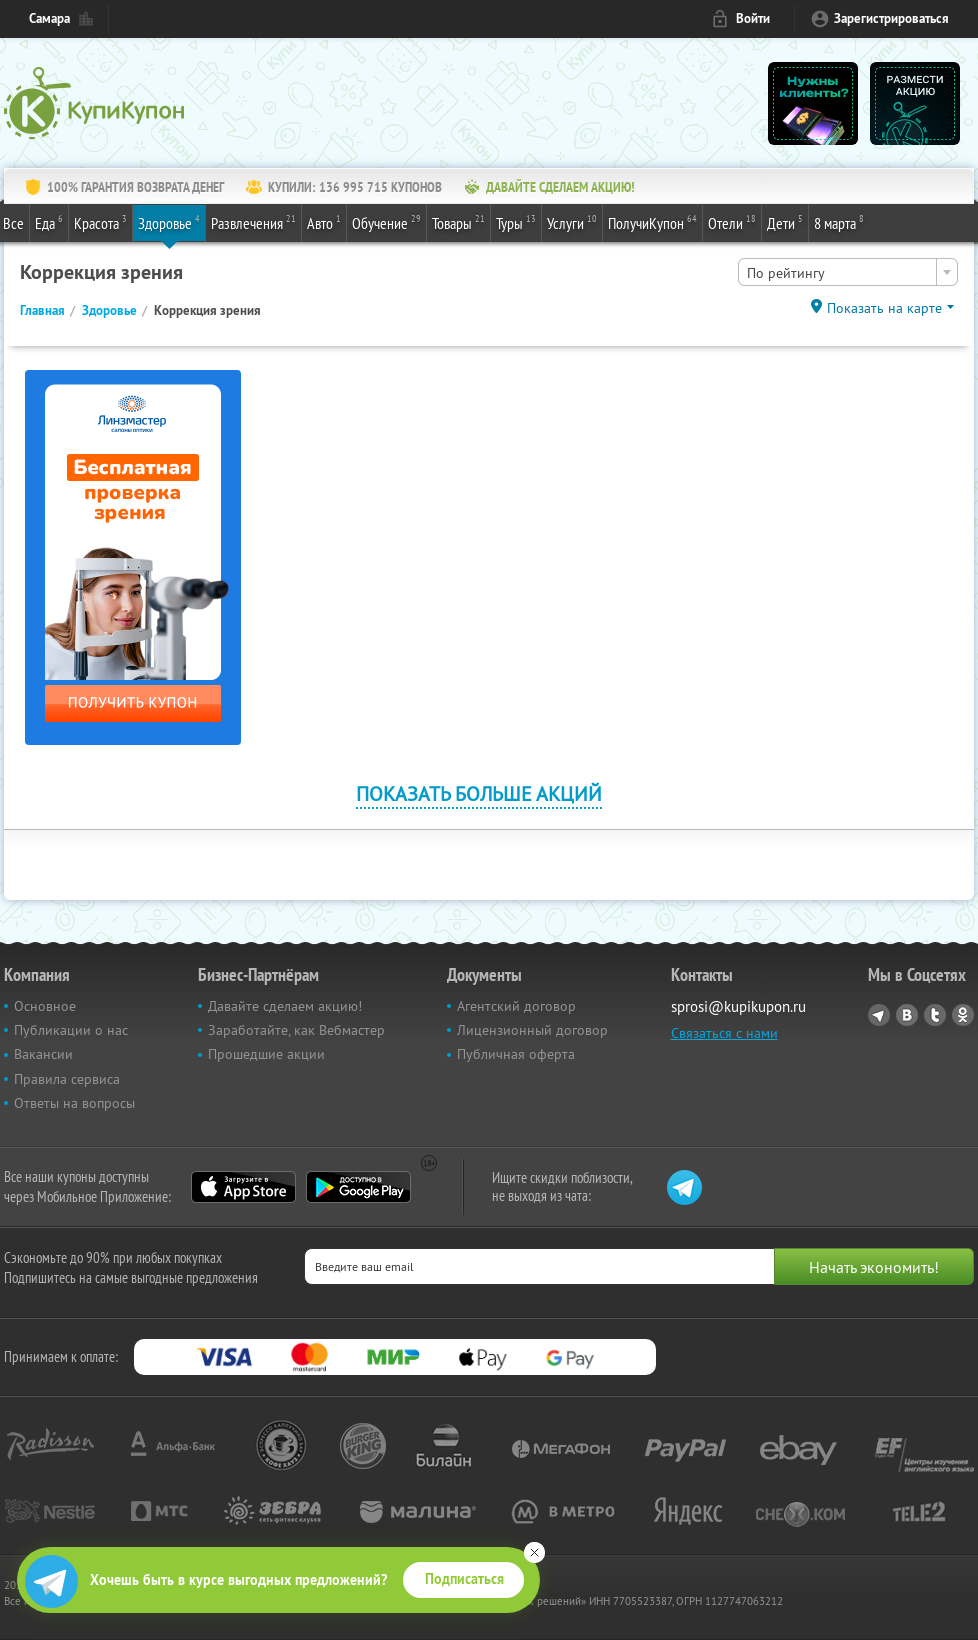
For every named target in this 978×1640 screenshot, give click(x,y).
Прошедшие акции (266, 1054)
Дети (785, 222)
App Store (243, 1187)
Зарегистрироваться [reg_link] (891, 18)
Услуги (572, 222)
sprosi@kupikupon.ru (738, 1006)
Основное (45, 1006)
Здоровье (169, 222)
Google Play (358, 1187)
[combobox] (848, 272)
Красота (100, 222)
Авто (324, 222)
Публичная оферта (516, 1054)
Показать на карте (884, 308)
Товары (458, 222)
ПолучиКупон (652, 222)
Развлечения (253, 222)
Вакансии (43, 1054)
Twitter (935, 1015)
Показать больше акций (479, 793)
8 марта (839, 222)
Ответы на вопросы (74, 1103)
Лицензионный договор (532, 1030)
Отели (732, 222)
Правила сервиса (67, 1079)
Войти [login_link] (753, 18)
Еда (49, 222)
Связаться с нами (724, 1033)
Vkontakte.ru (907, 1015)
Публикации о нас (71, 1030)
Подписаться (464, 1579)
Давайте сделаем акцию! (285, 1006)
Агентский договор (516, 1006)
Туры (516, 222)
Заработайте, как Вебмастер (296, 1030)
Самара (49, 18)
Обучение (386, 222)
